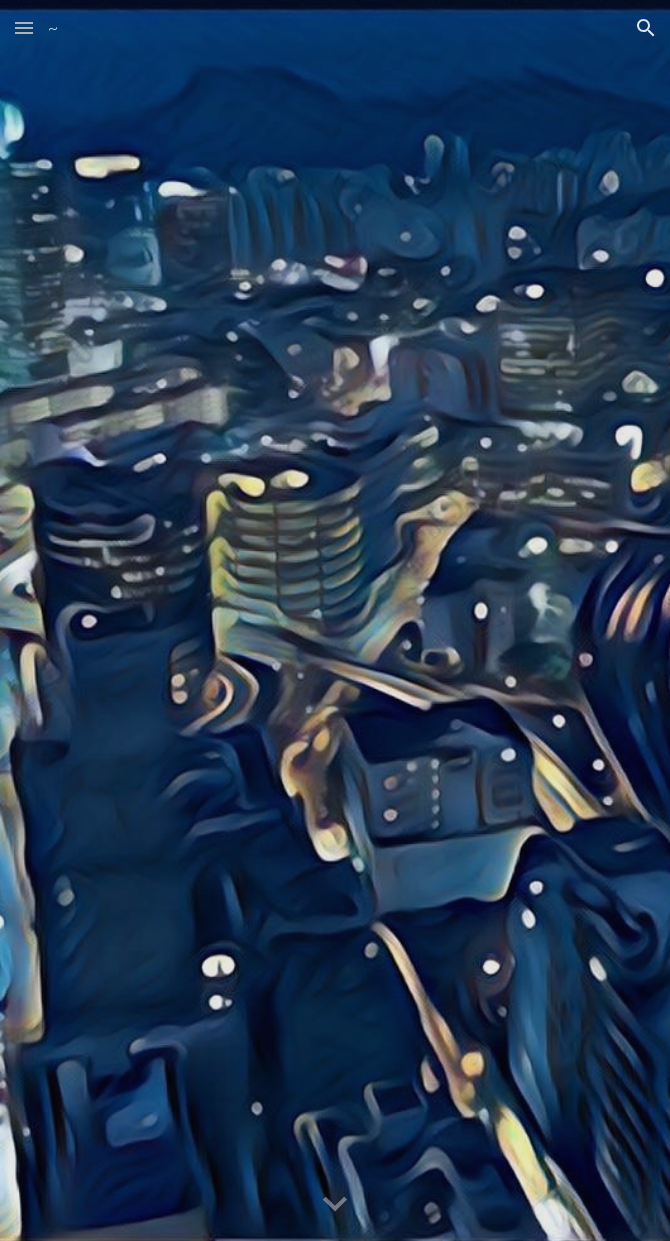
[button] (24, 27)
